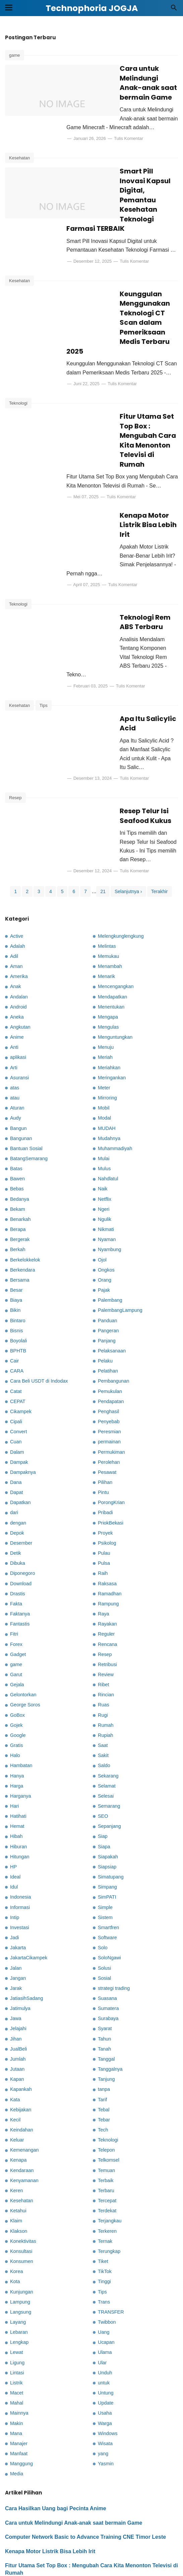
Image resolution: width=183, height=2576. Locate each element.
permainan (109, 1367)
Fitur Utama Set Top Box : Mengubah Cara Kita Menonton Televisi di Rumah (136, 416)
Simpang (107, 1812)
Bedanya (19, 1124)
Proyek (105, 1458)
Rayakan (107, 1549)
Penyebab (109, 1347)
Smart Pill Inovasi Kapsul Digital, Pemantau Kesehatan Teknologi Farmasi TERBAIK (134, 180)
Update (105, 2328)
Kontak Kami (26, 2544)
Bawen (17, 1104)
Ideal (15, 1802)
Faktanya (20, 1539)
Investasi (19, 1853)
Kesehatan (19, 148)
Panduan (107, 1245)
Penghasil (108, 1337)
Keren (16, 2116)
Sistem (105, 1843)
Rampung (108, 1529)
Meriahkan (109, 993)
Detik (15, 1478)
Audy (15, 1043)
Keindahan (21, 2055)
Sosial (104, 1903)
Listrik (16, 2308)
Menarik (106, 902)
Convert (18, 1357)
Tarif (102, 2025)
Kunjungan (21, 2217)
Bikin (15, 1235)
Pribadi (105, 1438)
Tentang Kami (68, 2544)
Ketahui (18, 2136)
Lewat (16, 2277)
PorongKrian (111, 1428)
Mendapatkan (112, 922)
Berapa (17, 1154)
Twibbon (107, 2247)
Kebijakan (20, 2035)
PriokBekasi (110, 1448)
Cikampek (21, 1337)
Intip (14, 1843)
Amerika (19, 902)
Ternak (105, 2166)
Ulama (105, 2277)
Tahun (104, 1964)
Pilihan (105, 1407)
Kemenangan (24, 2075)
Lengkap (19, 2267)
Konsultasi (21, 2176)
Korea (16, 2197)
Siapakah (108, 1782)
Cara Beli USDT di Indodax (39, 1306)
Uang (103, 2257)
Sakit (103, 1681)
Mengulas (108, 952)
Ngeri (103, 1134)
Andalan (19, 922)
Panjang (107, 1266)
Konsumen (21, 2186)
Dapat (16, 1418)
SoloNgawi (109, 1883)
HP (13, 1792)
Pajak (104, 1215)
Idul (14, 1812)
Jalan (15, 1893)
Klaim (16, 2146)
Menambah (110, 891)
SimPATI (107, 1822)
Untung (105, 2318)
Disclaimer (108, 2544)
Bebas (17, 1114)
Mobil (103, 1033)
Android (18, 932)
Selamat (107, 1711)
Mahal (16, 2328)
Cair (14, 1286)
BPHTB (18, 1276)
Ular (102, 2288)
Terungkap (109, 2176)
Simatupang (111, 1802)
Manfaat (18, 2379)
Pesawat (107, 1397)
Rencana (107, 1569)
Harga (16, 1711)
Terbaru (106, 2116)
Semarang (109, 1731)
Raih (103, 1498)
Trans (104, 2227)
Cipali (16, 1347)
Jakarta (18, 1873)
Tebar (104, 2045)
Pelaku (105, 1286)
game (14, 55)
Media (16, 2399)
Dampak (19, 1387)
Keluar (17, 2065)
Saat (103, 1670)
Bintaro (17, 1245)
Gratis (16, 1670)
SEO (103, 1741)
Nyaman (107, 1165)
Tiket (103, 2186)
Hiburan (18, 1772)
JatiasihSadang (26, 1923)
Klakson (18, 2156)
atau (14, 1023)
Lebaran (19, 2257)
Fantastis (19, 1549)
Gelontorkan (23, 1620)
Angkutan (20, 952)
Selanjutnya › (128, 817)
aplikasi (18, 982)
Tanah (104, 1974)
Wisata (105, 2369)
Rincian (106, 1620)
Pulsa (104, 1488)
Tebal (103, 2035)
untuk (104, 2308)
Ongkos (106, 1195)
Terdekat (107, 2136)
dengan (18, 1448)
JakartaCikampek (28, 1883)
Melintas (107, 871)
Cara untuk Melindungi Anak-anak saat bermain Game (136, 78)
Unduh (105, 2298)
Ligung (17, 2288)
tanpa (104, 2014)
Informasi (20, 1833)
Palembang (110, 1225)
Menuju (106, 972)
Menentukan (111, 932)
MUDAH (107, 1054)
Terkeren (107, 2156)
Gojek (16, 1650)
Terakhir (159, 817)
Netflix (104, 1124)
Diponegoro (22, 1498)
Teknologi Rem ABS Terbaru (41, 2513)
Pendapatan (111, 1327)
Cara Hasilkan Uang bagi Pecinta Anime (55, 2434)
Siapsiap (107, 1792)
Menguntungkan (115, 962)
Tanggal (106, 1984)
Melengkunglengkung (121, 861)
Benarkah (20, 1144)
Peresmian (109, 1357)
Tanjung (106, 2004)
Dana (15, 1407)
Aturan (17, 1033)
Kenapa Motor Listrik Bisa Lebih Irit (133, 495)
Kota (15, 2207)
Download (21, 1509)
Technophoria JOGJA (53, 2567)
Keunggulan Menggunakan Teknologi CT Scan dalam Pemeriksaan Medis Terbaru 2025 (132, 300)
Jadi (14, 1863)
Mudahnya (109, 1064)
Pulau (104, 1478)
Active (16, 861)
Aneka (17, 942)
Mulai (103, 1084)
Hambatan (21, 1691)
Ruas (103, 1630)
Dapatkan (20, 1428)
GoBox (17, 1640)
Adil (14, 881)
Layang (18, 2247)
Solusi (104, 1893)
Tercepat (107, 2126)
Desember (21, 1468)
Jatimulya (20, 1934)
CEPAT (17, 1327)
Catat (15, 1317)
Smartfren (108, 1853)
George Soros (25, 1630)
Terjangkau (109, 2146)
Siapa (104, 1772)
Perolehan (109, 1387)
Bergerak (19, 1165)
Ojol (102, 1185)
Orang (104, 1205)
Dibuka (17, 1488)
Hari (14, 1731)
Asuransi (19, 1003)
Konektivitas (23, 2166)
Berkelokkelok (25, 1185)
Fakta (16, 1529)
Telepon (106, 2075)
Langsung (20, 2237)
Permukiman (111, 1377)
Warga (105, 2349)
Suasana (107, 1923)
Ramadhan (109, 1519)
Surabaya (108, 1944)
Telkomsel (108, 2085)
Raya (103, 1539)
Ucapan (106, 2267)
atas (14, 1013)
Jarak (16, 1913)
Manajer (18, 2369)
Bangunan (21, 1064)
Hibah (16, 1761)
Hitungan (19, 1782)
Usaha (105, 2338)
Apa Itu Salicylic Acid (134, 657)
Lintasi (17, 2298)
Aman (16, 891)
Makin (16, 2349)
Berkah (17, 1175)
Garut (16, 1600)
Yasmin (106, 2389)
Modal (104, 1043)
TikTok (105, 2197)
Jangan (18, 1903)
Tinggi (104, 2207)
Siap (103, 1761)
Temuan (106, 2096)
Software (107, 1863)
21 (103, 817)
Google (17, 1660)
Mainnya (19, 2338)
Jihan (15, 1964)
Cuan (15, 1367)
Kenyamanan (24, 2106)
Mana (16, 2359)
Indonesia (20, 1822)
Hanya (17, 1701)
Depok (17, 1458)
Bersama (19, 1205)
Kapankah (21, 2014)
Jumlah (17, 1984)
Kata (15, 2025)
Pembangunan (113, 1306)
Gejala (17, 1610)
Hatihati (18, 1741)
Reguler (106, 1559)
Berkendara (22, 1195)
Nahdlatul (108, 1104)
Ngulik (104, 1144)
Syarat (105, 1954)
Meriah (105, 982)
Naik (103, 1114)
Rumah (105, 1650)
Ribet (103, 1610)
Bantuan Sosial (26, 1074)
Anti (14, 972)
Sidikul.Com (166, 2567)
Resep (15, 725)
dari (14, 1438)
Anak (15, 912)
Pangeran (108, 1256)
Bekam (17, 1134)
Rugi (103, 1640)
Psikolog (107, 1468)
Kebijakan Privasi (152, 2544)
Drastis (17, 1519)
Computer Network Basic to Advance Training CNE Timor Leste (85, 2462)
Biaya (16, 1225)
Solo (103, 1873)
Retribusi (107, 1590)
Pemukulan (110, 1317)
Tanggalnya (110, 1994)
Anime (17, 962)
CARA (16, 1296)
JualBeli (18, 1974)
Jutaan (17, 1994)
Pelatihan (108, 1296)
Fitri (14, 1559)
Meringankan (112, 1003)
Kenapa (18, 2085)
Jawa (15, 1944)
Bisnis (16, 1256)
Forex (16, 1569)
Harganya (20, 1721)
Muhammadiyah (115, 1074)
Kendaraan (22, 2096)
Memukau (108, 881)
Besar (16, 1215)
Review (106, 1600)
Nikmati (106, 1154)
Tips (44, 644)
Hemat (17, 1751)
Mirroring (107, 1023)
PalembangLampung (120, 1235)
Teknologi (18, 388)
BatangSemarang (29, 1084)
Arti (13, 993)
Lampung (20, 2227)
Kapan (17, 2004)
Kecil (15, 2045)
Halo (15, 1681)
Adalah (17, 871)
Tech (103, 2055)
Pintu (103, 1418)
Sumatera (108, 1934)
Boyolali (18, 1266)
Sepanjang (109, 1751)
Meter (104, 1013)
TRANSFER (111, 2237)
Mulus (104, 1094)
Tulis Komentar (159, 129)
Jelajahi (18, 1954)
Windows (107, 2359)
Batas (16, 1094)
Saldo (104, 1691)
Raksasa (107, 1509)
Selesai (106, 1721)
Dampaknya (23, 1397)
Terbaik (105, 2106)
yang (103, 2379)
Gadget (18, 1580)
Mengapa (108, 942)
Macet (16, 2318)
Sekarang (108, 1701)
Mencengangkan (115, 912)
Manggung (21, 2389)
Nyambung (109, 1175)
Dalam (17, 1377)
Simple (105, 1833)
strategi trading (114, 1913)
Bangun (18, 1054)
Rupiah (105, 1660)
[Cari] (174, 9)
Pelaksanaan (112, 1276)
